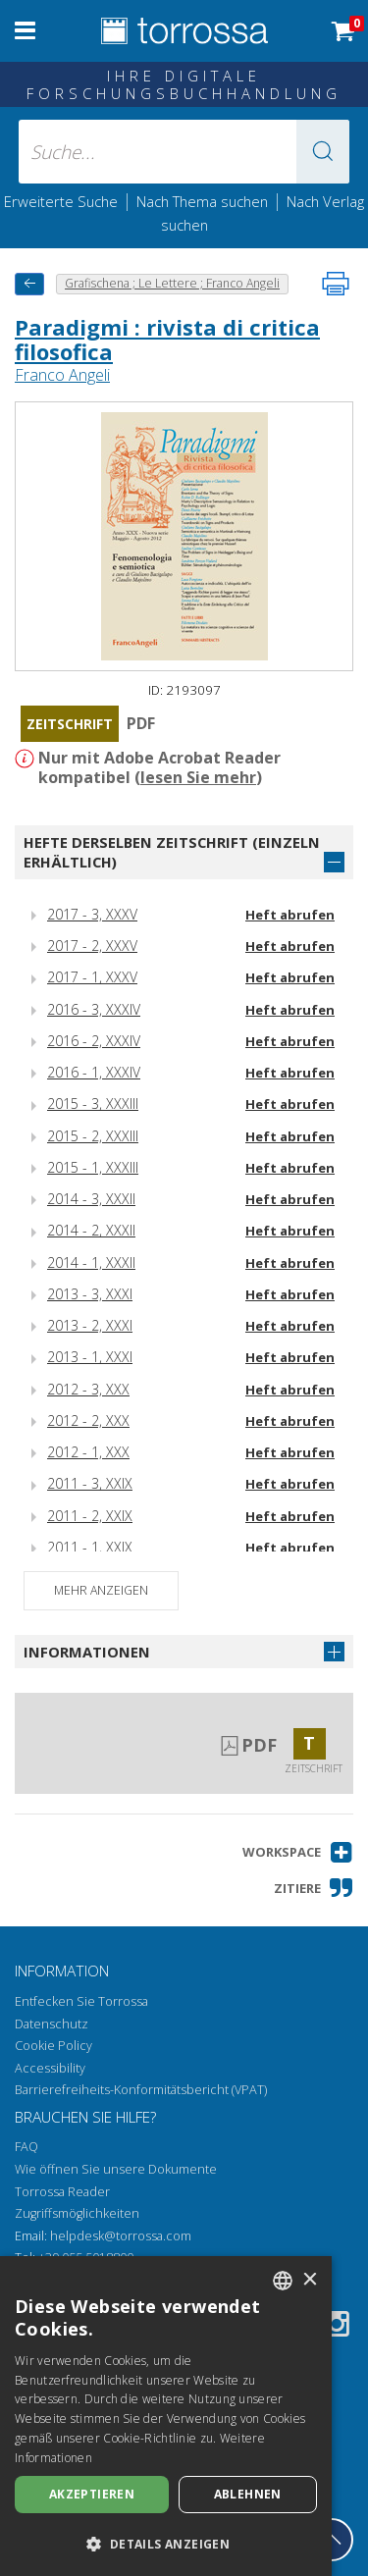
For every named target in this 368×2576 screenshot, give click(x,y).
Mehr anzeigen (101, 1590)
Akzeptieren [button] (91, 2494)
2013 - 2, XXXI (89, 1325)
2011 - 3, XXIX (89, 1483)
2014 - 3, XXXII (91, 1198)
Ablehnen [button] (248, 2494)
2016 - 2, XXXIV (93, 1040)
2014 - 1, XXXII (91, 1262)
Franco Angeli (62, 375)
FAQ (26, 2146)
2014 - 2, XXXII (91, 1230)
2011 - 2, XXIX (89, 1515)
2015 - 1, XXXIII (92, 1167)
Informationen (87, 1651)
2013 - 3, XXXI (89, 1294)
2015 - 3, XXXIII (92, 1103)
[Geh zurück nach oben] (331, 2539)
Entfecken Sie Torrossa (81, 2001)
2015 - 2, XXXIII (92, 1136)
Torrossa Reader (62, 2191)
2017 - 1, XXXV (92, 977)
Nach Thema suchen (202, 201)
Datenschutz (51, 2024)
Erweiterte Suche (61, 201)
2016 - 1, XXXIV (93, 1072)
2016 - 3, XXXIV (93, 1009)
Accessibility (50, 2068)
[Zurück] (29, 284)
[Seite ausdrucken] (335, 283)
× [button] (309, 2280)
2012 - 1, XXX (88, 1452)
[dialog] (166, 2416)
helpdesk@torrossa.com (120, 2236)
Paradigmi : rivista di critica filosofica (167, 338)
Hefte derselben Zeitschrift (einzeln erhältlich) (172, 852)
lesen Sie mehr (198, 777)
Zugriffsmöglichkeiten (77, 2213)
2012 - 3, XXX (88, 1389)
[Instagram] (336, 2327)
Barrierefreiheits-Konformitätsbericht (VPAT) (141, 2089)
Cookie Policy (53, 2045)
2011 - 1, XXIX (89, 1547)
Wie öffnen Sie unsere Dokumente (116, 2169)
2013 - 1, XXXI (89, 1356)
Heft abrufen (290, 914)
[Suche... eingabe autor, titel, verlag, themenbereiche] (184, 152)
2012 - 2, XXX (88, 1420)
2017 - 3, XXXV (92, 914)
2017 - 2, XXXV (92, 945)
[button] (322, 152)
